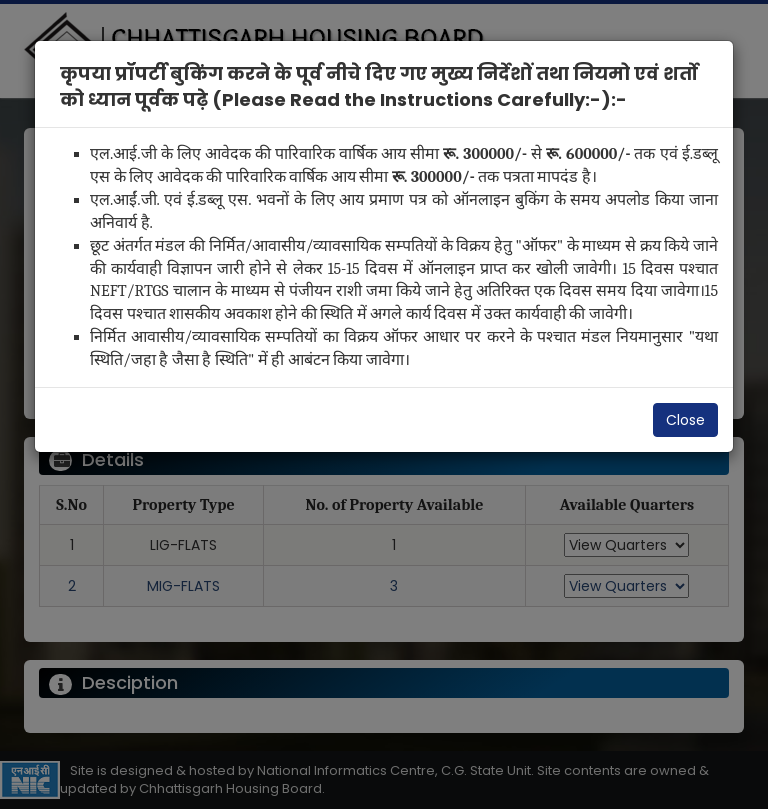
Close (685, 420)
